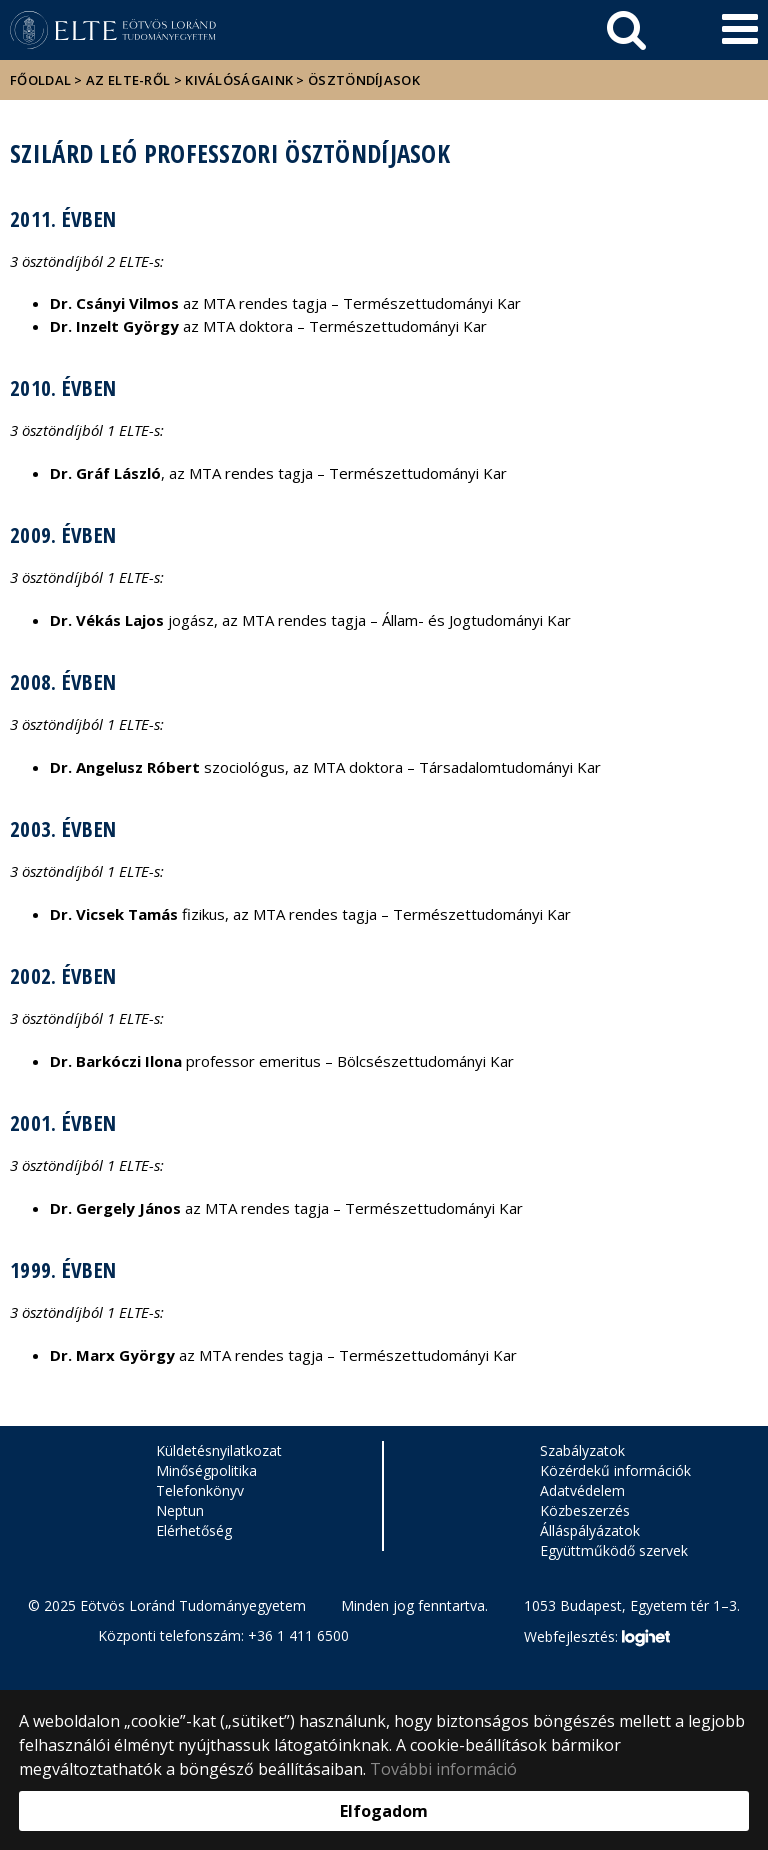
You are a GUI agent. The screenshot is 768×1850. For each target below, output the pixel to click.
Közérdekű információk (615, 1470)
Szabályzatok (582, 1450)
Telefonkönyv (200, 1490)
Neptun (180, 1510)
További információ (443, 1769)
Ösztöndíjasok (364, 80)
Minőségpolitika (206, 1470)
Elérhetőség (194, 1530)
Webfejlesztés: (597, 1638)
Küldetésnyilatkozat (219, 1450)
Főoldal (42, 80)
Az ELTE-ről (128, 80)
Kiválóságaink (239, 80)
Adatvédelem (582, 1490)
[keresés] (626, 30)
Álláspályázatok (590, 1530)
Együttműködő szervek (614, 1550)
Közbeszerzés (585, 1510)
